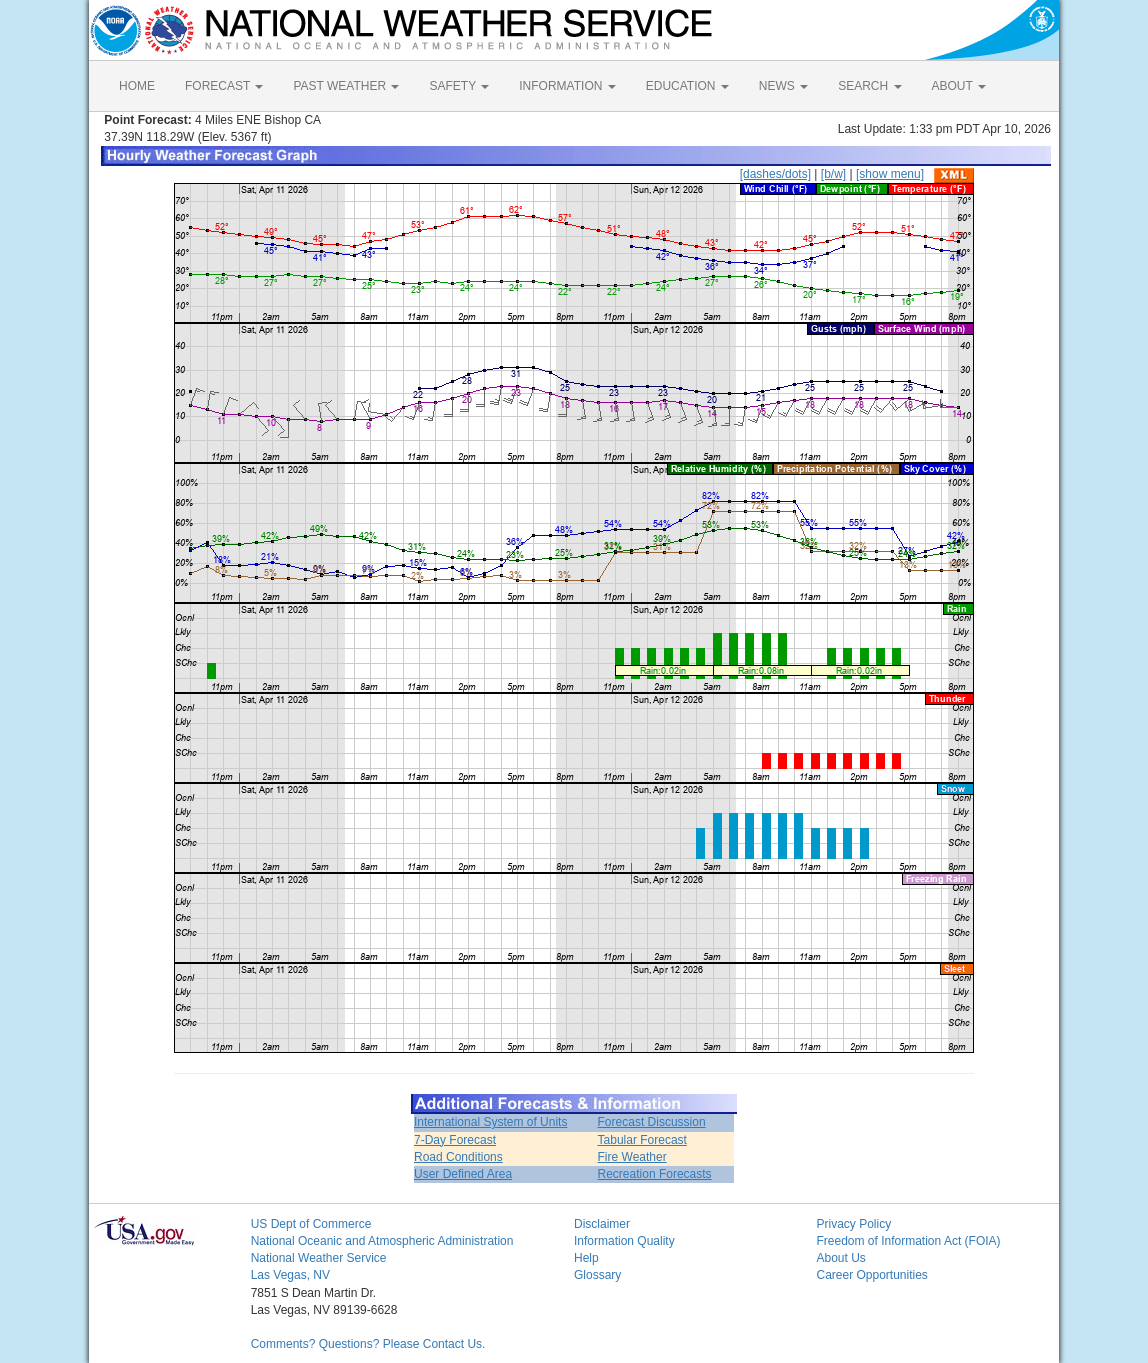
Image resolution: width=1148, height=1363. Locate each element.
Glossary (597, 1275)
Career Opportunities (871, 1275)
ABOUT (959, 86)
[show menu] (890, 174)
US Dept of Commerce (311, 1224)
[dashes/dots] (775, 174)
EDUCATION (687, 86)
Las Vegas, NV (290, 1275)
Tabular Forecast (642, 1140)
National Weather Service (319, 1258)
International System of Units (490, 1122)
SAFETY (459, 86)
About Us (840, 1258)
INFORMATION (567, 86)
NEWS (783, 86)
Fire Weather (632, 1157)
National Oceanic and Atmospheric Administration (382, 1241)
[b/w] (833, 174)
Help (586, 1258)
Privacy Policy (853, 1224)
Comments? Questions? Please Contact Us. (368, 1344)
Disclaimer (602, 1224)
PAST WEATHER (346, 86)
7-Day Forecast (455, 1140)
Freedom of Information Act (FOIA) (908, 1241)
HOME (137, 86)
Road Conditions (458, 1157)
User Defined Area (463, 1174)
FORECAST (224, 86)
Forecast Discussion (652, 1122)
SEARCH (869, 86)
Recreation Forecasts (655, 1174)
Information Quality (624, 1241)
